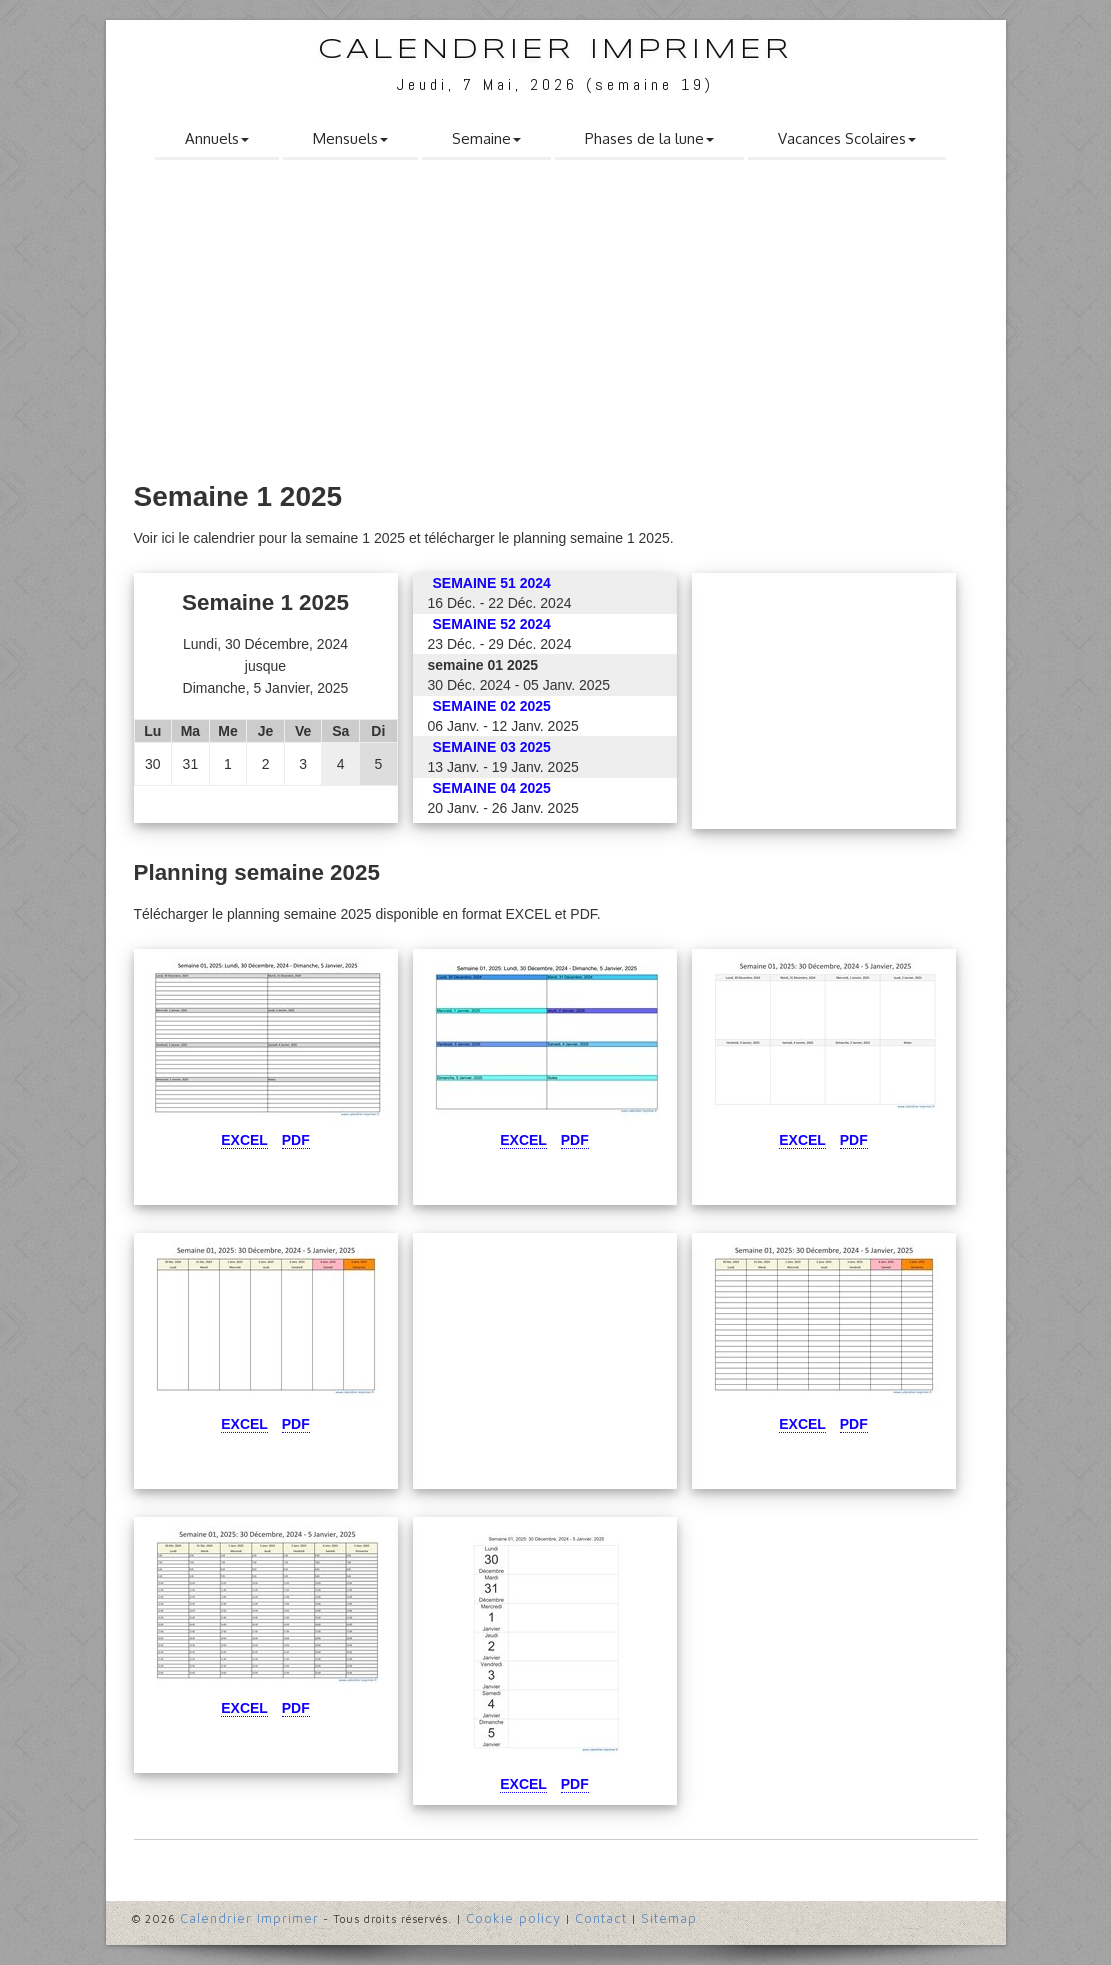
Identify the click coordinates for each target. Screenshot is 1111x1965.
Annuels (217, 138)
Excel (244, 1140)
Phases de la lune (649, 138)
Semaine (486, 138)
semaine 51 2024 (492, 583)
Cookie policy (513, 1918)
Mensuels (350, 138)
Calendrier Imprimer (555, 50)
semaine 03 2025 (492, 747)
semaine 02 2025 (492, 706)
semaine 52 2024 (492, 624)
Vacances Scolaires (847, 138)
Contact (601, 1918)
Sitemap (669, 1918)
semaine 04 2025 (492, 788)
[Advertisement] (556, 327)
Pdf (296, 1140)
